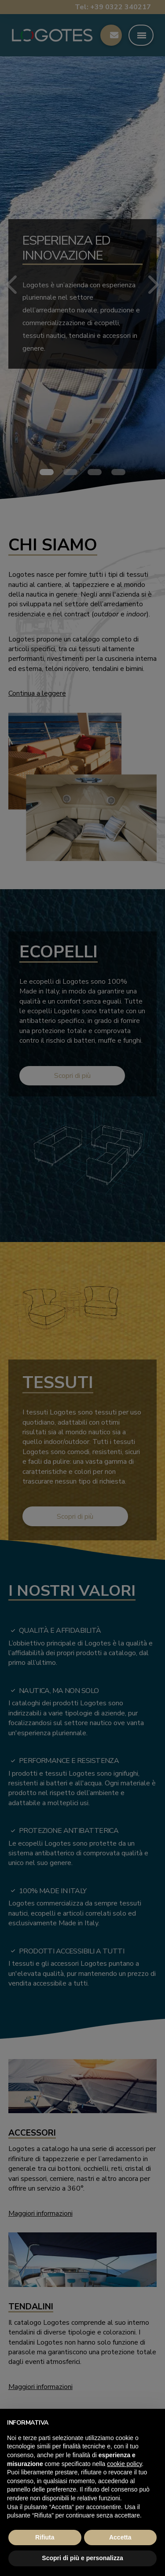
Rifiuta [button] (45, 2537)
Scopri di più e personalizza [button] (82, 2557)
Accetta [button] (120, 2537)
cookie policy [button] (124, 2463)
